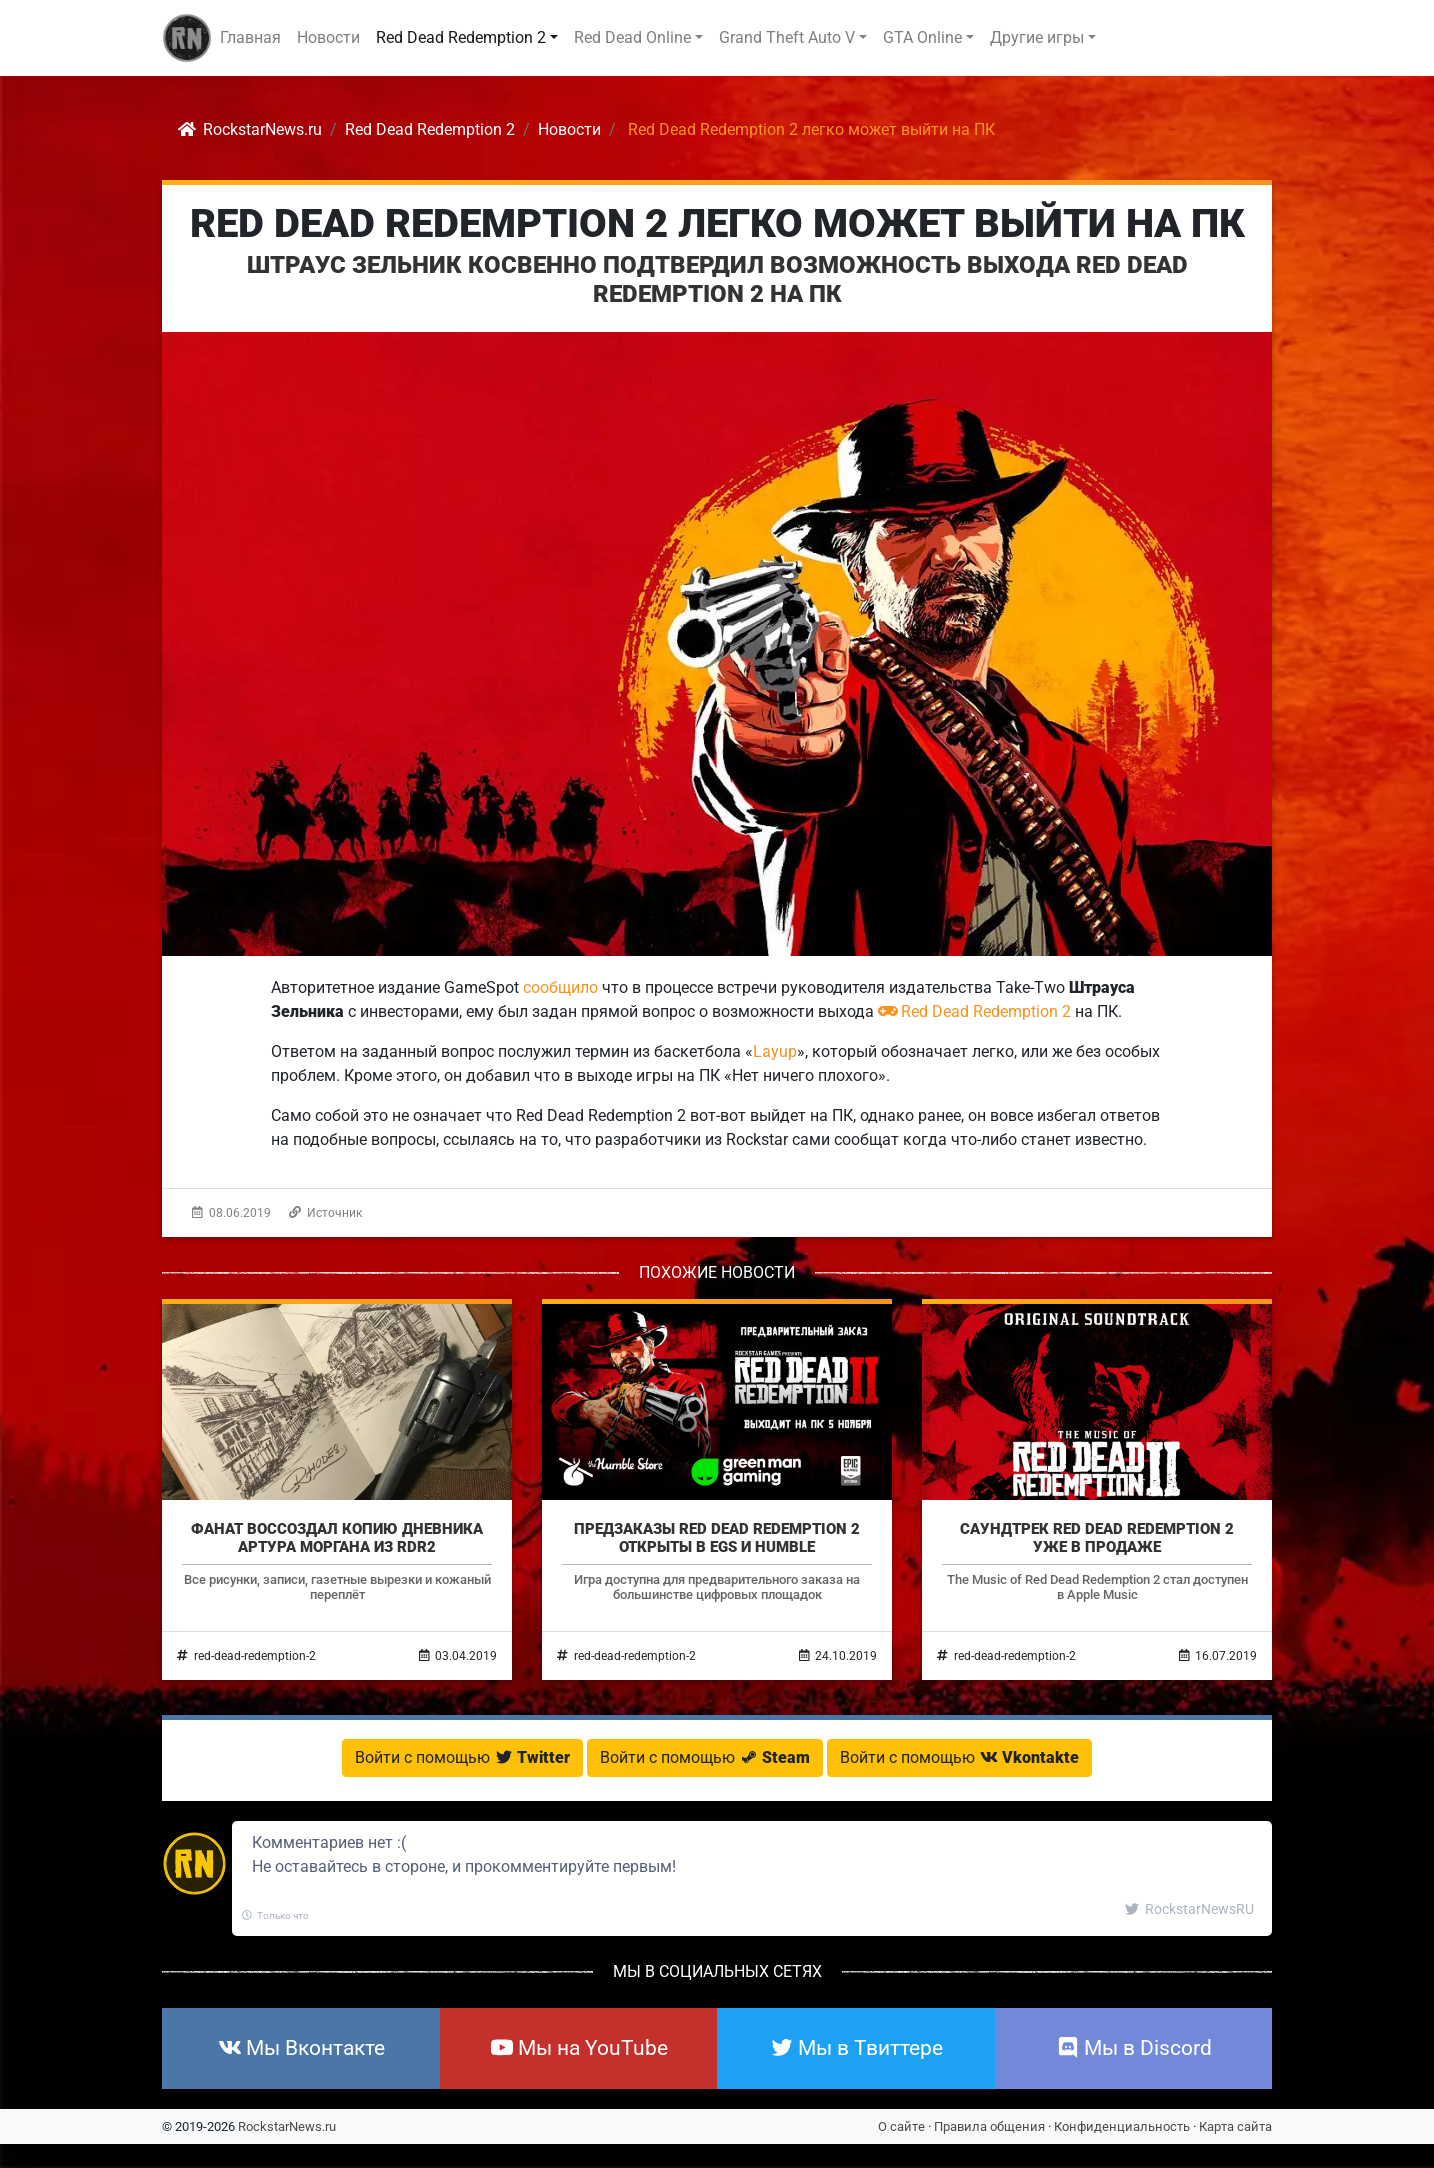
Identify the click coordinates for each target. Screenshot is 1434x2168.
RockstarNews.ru (287, 2126)
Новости (328, 37)
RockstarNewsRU (1189, 1909)
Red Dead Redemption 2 (974, 1011)
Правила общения (989, 2126)
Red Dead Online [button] (632, 37)
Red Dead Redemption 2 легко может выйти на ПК (717, 223)
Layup (775, 1051)
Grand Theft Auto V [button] (787, 37)
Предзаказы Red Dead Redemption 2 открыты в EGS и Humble (717, 1538)
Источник (325, 1213)
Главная (250, 37)
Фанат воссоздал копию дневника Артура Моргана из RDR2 (337, 1538)
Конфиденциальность (1122, 2126)
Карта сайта (1235, 2126)
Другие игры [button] (1037, 37)
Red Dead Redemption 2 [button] (461, 37)
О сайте (901, 2126)
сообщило (560, 987)
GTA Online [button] (922, 37)
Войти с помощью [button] (462, 1757)
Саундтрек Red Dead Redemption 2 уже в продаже (1097, 1538)
